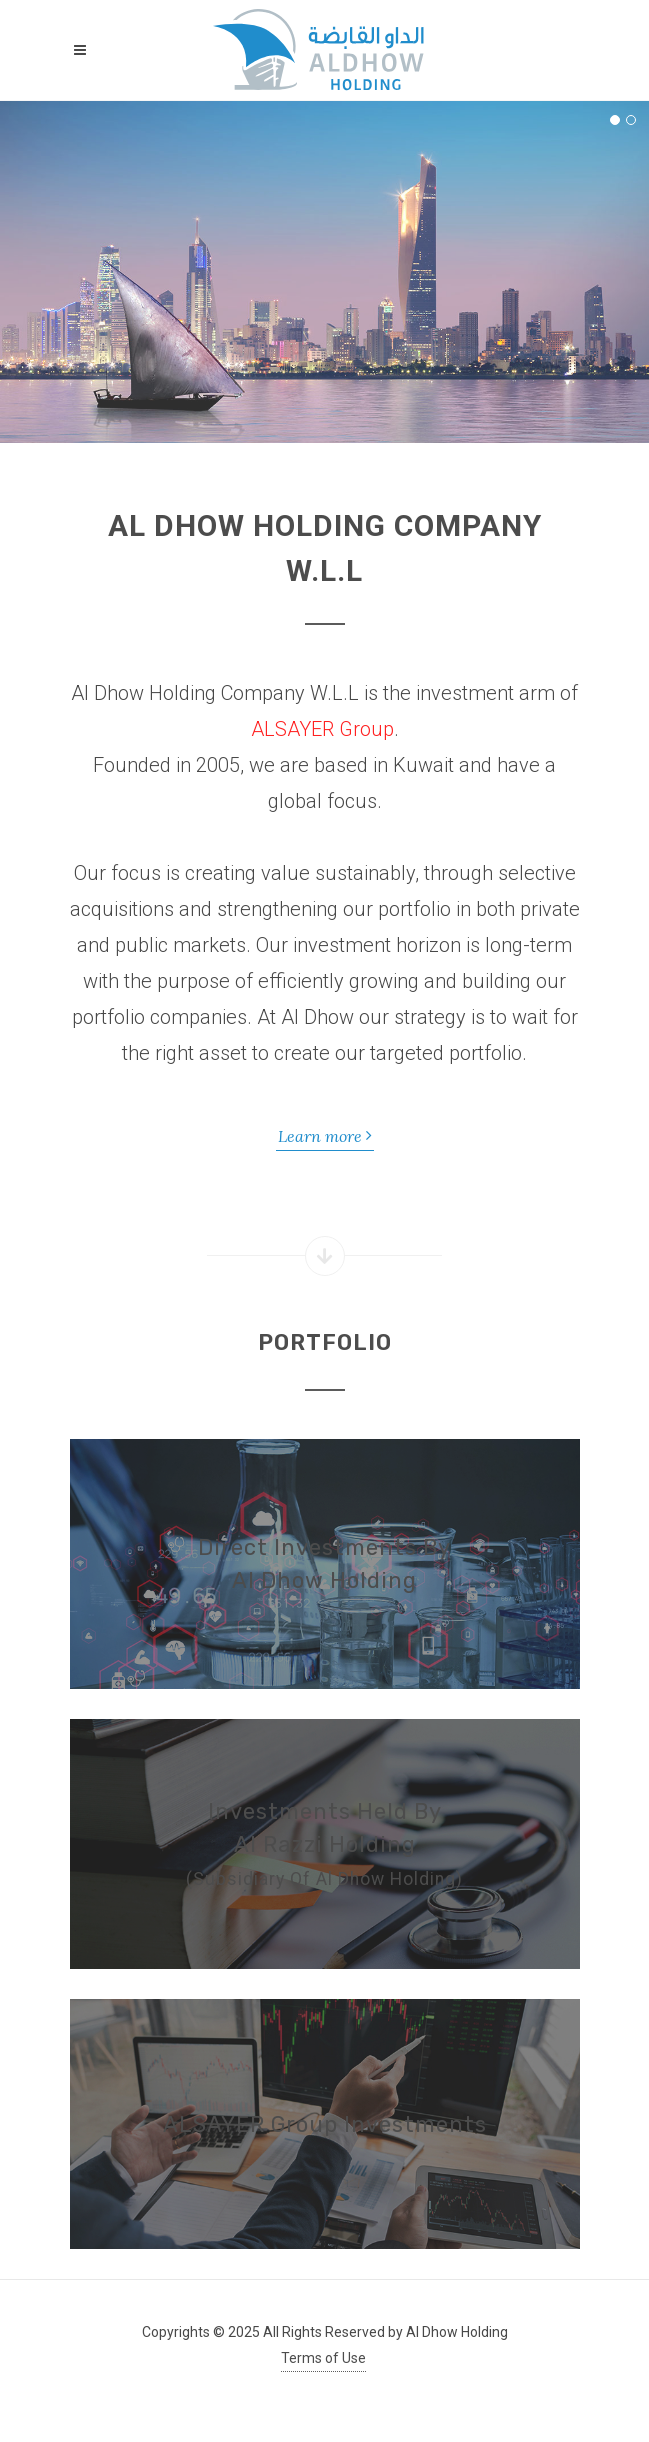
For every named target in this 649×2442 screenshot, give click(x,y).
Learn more (325, 1135)
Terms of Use (323, 2358)
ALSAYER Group (322, 729)
